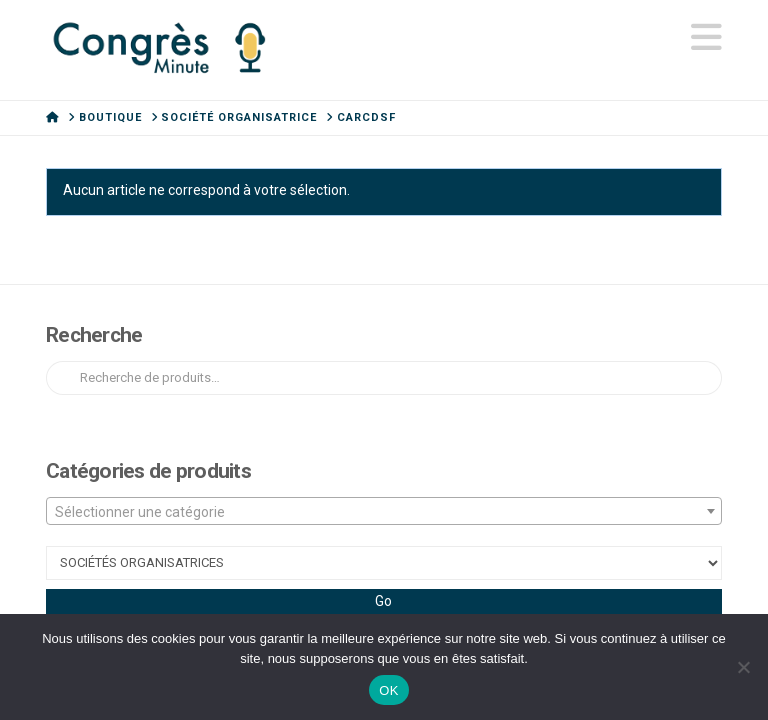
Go (383, 601)
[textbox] (384, 512)
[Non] (743, 667)
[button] (706, 38)
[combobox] (384, 511)
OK (388, 690)
